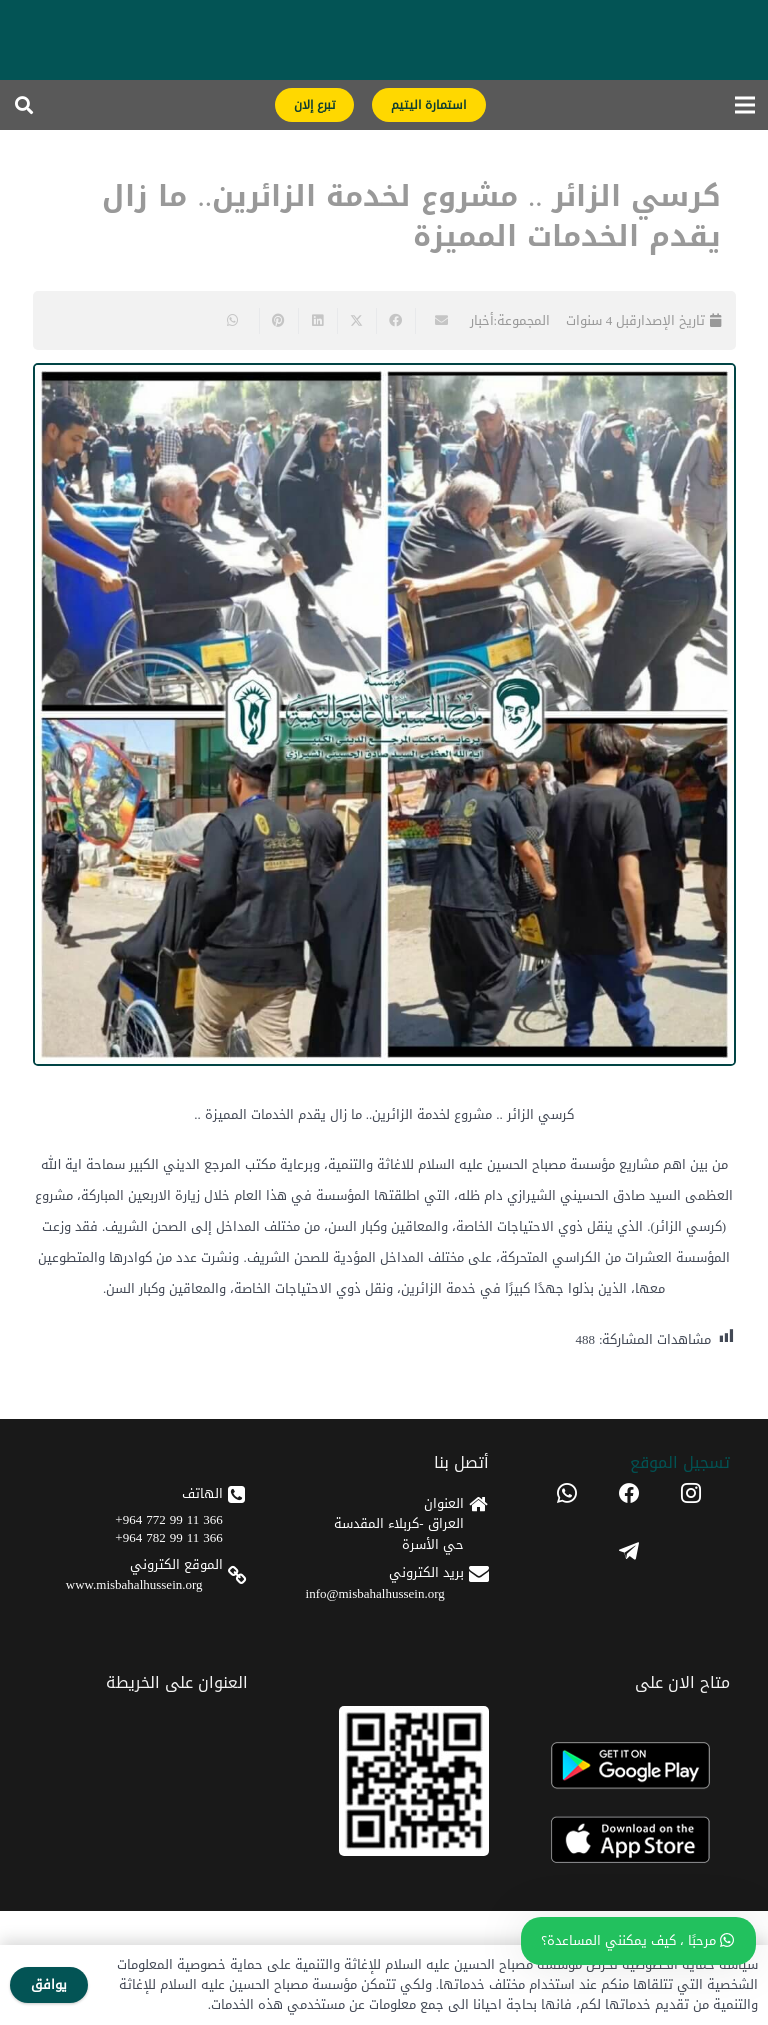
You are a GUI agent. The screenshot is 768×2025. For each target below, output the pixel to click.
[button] (24, 105)
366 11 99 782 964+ (168, 1537)
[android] (629, 1765)
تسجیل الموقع (680, 1462)
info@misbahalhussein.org (375, 1593)
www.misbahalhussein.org (134, 1584)
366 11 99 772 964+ (168, 1519)
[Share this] (395, 321)
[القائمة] (745, 105)
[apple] (629, 1840)
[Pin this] (278, 321)
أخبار (482, 320)
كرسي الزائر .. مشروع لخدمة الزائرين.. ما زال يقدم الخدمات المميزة (411, 217)
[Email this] (434, 321)
